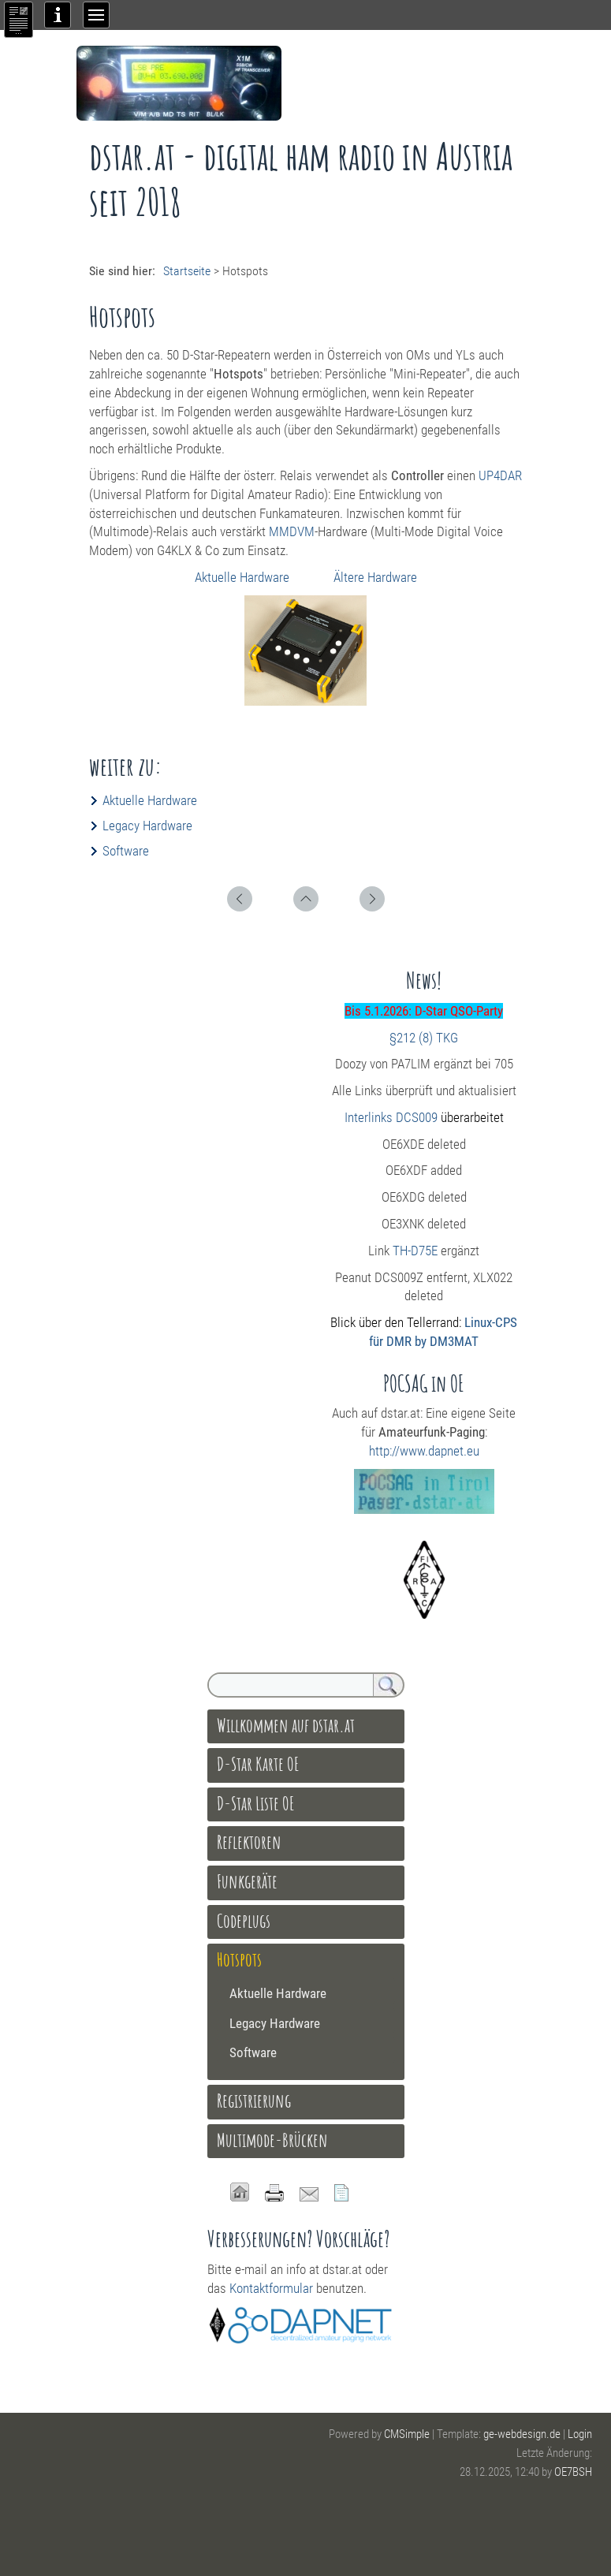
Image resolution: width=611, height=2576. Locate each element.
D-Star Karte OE (258, 1764)
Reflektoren (249, 1842)
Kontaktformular (271, 2288)
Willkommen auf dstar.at (286, 1725)
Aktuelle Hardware (243, 577)
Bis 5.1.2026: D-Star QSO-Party (424, 1011)
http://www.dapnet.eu (424, 1451)
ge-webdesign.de (522, 2434)
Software (125, 851)
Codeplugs (243, 1921)
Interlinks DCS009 (391, 1117)
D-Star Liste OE (256, 1803)
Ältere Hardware (375, 577)
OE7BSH (573, 2472)
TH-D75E (415, 1250)
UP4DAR (500, 475)
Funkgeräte (247, 1881)
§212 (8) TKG (423, 1038)
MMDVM (292, 531)
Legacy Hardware (147, 825)
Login (580, 2434)
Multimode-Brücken (272, 2140)
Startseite (186, 270)
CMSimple (407, 2434)
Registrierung (254, 2100)
